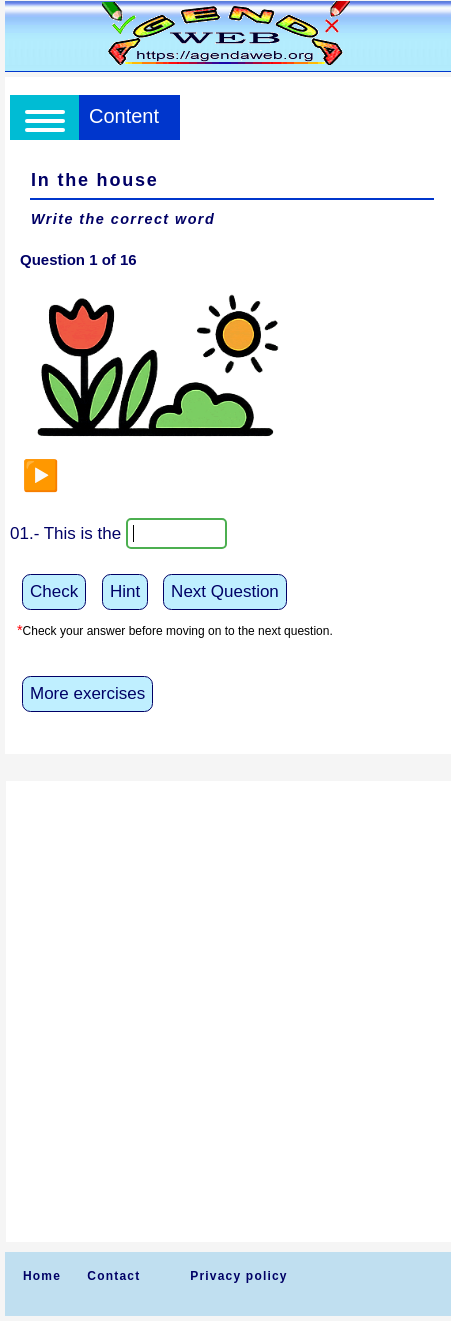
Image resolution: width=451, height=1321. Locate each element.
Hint (125, 591)
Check (54, 591)
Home (42, 1276)
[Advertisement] (225, 1011)
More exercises (87, 693)
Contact (113, 1276)
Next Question (225, 591)
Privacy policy (239, 1276)
